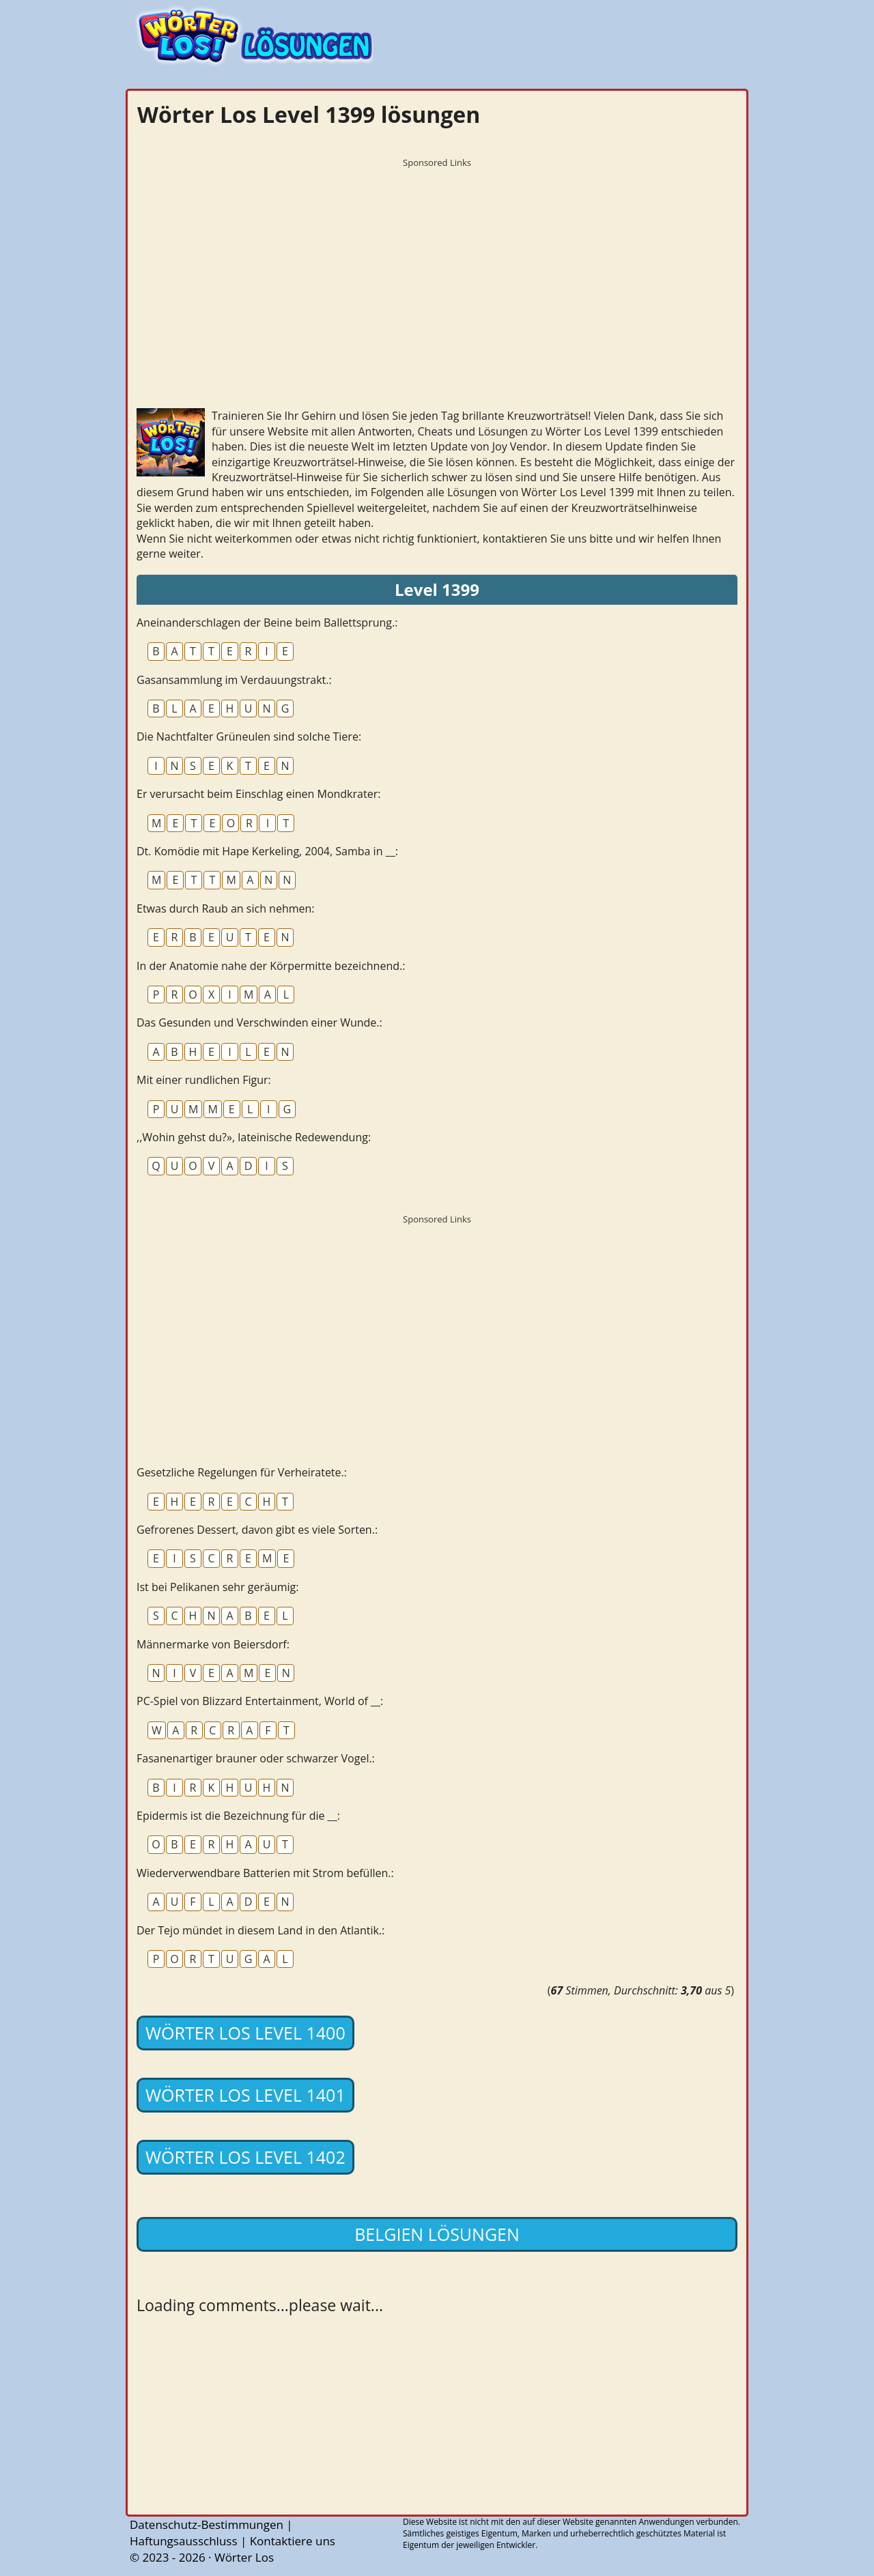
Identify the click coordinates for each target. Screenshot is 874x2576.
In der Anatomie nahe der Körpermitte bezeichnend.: (271, 965)
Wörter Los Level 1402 (245, 2157)
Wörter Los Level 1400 (245, 2032)
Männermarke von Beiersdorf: (213, 1644)
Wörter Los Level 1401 (245, 2094)
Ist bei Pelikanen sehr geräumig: (217, 1586)
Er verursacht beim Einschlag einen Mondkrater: (258, 793)
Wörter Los (244, 2557)
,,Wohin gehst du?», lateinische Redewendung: (254, 1137)
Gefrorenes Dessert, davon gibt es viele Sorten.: (257, 1529)
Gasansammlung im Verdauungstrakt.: (234, 679)
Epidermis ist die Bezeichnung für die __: (238, 1815)
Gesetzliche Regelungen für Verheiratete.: (242, 1472)
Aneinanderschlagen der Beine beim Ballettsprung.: (267, 622)
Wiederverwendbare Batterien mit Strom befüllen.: (265, 1872)
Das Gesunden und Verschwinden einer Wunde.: (259, 1022)
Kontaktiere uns (292, 2541)
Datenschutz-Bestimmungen (206, 2524)
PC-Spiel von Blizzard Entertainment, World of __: (260, 1700)
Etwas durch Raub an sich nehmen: (226, 908)
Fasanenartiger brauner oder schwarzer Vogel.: (256, 1758)
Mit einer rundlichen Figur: (204, 1079)
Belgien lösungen (437, 2234)
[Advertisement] (437, 269)
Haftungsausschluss (184, 2541)
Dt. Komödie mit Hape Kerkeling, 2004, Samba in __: (267, 851)
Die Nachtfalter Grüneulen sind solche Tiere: (249, 736)
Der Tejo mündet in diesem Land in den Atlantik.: (260, 1930)
